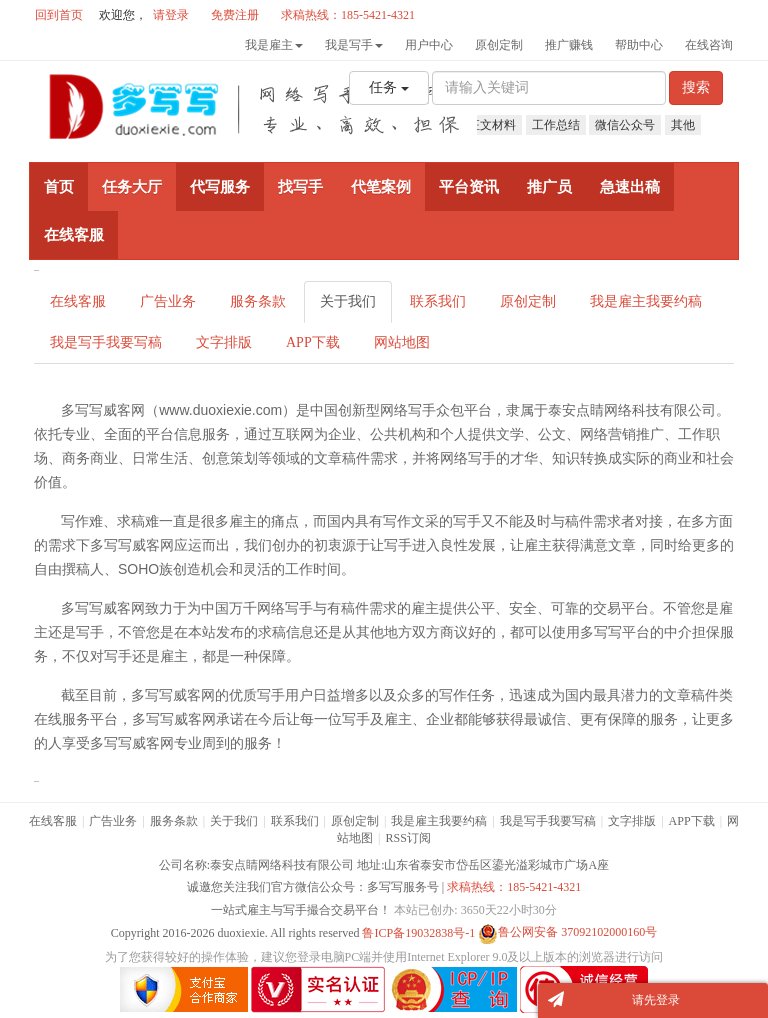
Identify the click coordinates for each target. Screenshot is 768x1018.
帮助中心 (639, 45)
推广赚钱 (569, 45)
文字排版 (224, 342)
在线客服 (78, 301)
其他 (683, 125)
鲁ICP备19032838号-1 (418, 932)
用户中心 (429, 45)
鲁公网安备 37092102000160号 (567, 932)
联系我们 (438, 301)
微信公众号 (625, 125)
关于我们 (348, 301)
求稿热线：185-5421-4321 (514, 887)
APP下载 (313, 342)
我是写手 (354, 45)
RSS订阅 (408, 838)
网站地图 (402, 342)
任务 (389, 87)
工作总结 (556, 125)
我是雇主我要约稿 (646, 301)
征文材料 (492, 125)
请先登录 (656, 1000)
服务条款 (258, 301)
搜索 (696, 87)
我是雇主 (274, 45)
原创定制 (499, 45)
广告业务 (168, 301)
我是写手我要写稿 (106, 342)
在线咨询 (709, 45)
